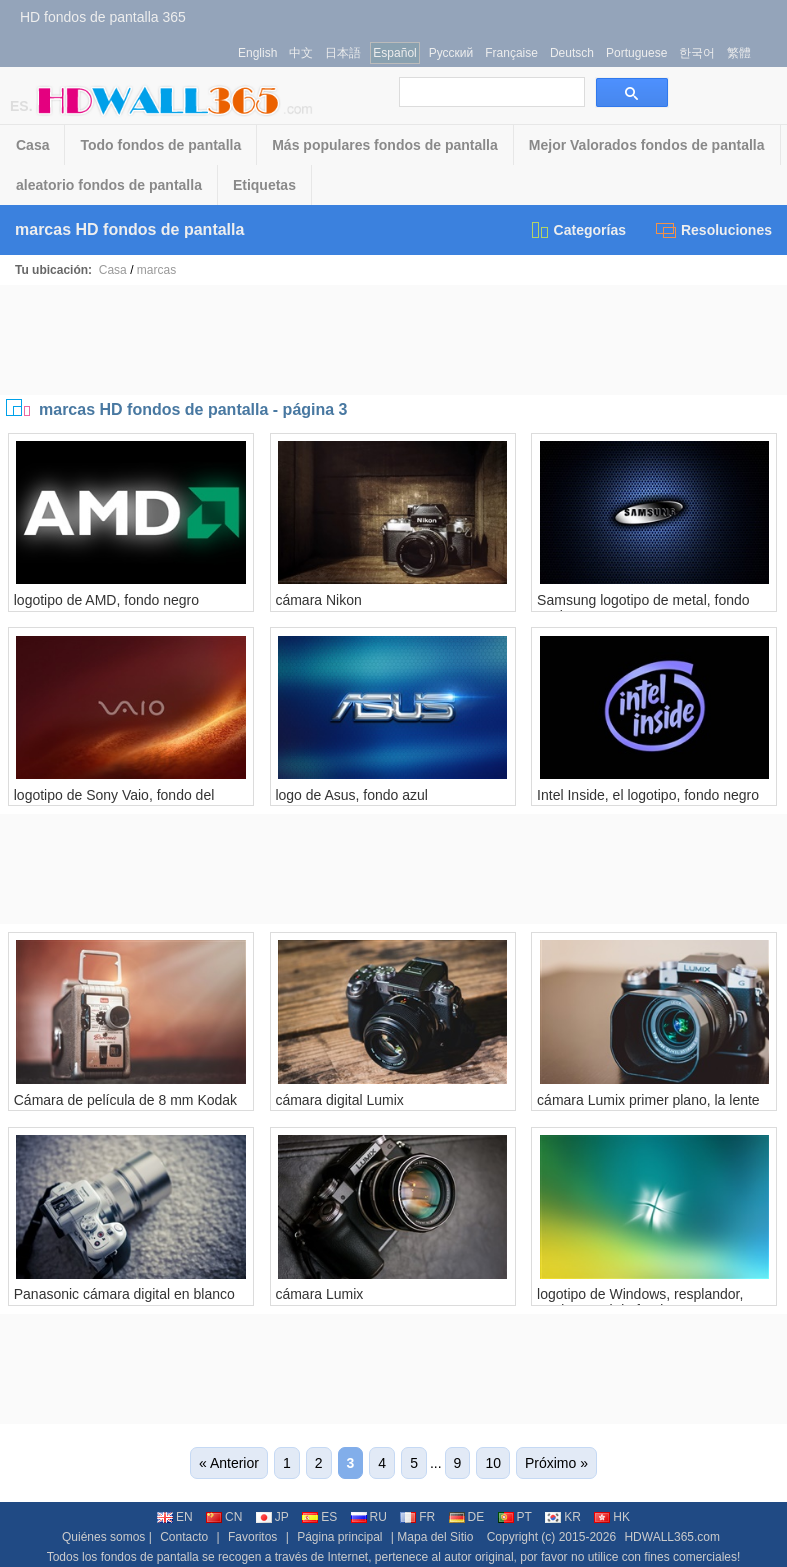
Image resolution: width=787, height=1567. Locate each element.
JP (272, 1517)
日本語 (343, 53)
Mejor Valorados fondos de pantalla (647, 145)
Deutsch (572, 53)
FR (417, 1517)
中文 (301, 53)
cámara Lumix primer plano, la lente (648, 1100)
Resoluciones (714, 230)
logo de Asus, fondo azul (351, 795)
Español (394, 53)
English (257, 53)
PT (515, 1517)
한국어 (697, 53)
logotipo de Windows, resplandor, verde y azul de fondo (640, 1302)
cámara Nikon (318, 600)
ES (319, 1517)
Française (511, 53)
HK (612, 1517)
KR (563, 1517)
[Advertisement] (394, 340)
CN (224, 1517)
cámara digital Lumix (339, 1100)
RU (369, 1517)
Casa (32, 145)
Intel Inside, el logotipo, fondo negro (648, 795)
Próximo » (556, 1463)
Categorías (577, 230)
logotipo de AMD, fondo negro (106, 600)
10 (493, 1463)
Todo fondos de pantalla (160, 145)
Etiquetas (264, 185)
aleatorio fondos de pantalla (109, 185)
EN (175, 1517)
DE (467, 1517)
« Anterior (229, 1463)
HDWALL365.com (672, 1537)
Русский (451, 53)
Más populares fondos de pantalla (385, 145)
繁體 (739, 53)
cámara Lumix (319, 1294)
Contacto (184, 1537)
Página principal (339, 1537)
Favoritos (252, 1537)
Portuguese (636, 53)
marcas (156, 270)
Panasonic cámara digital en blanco (124, 1294)
